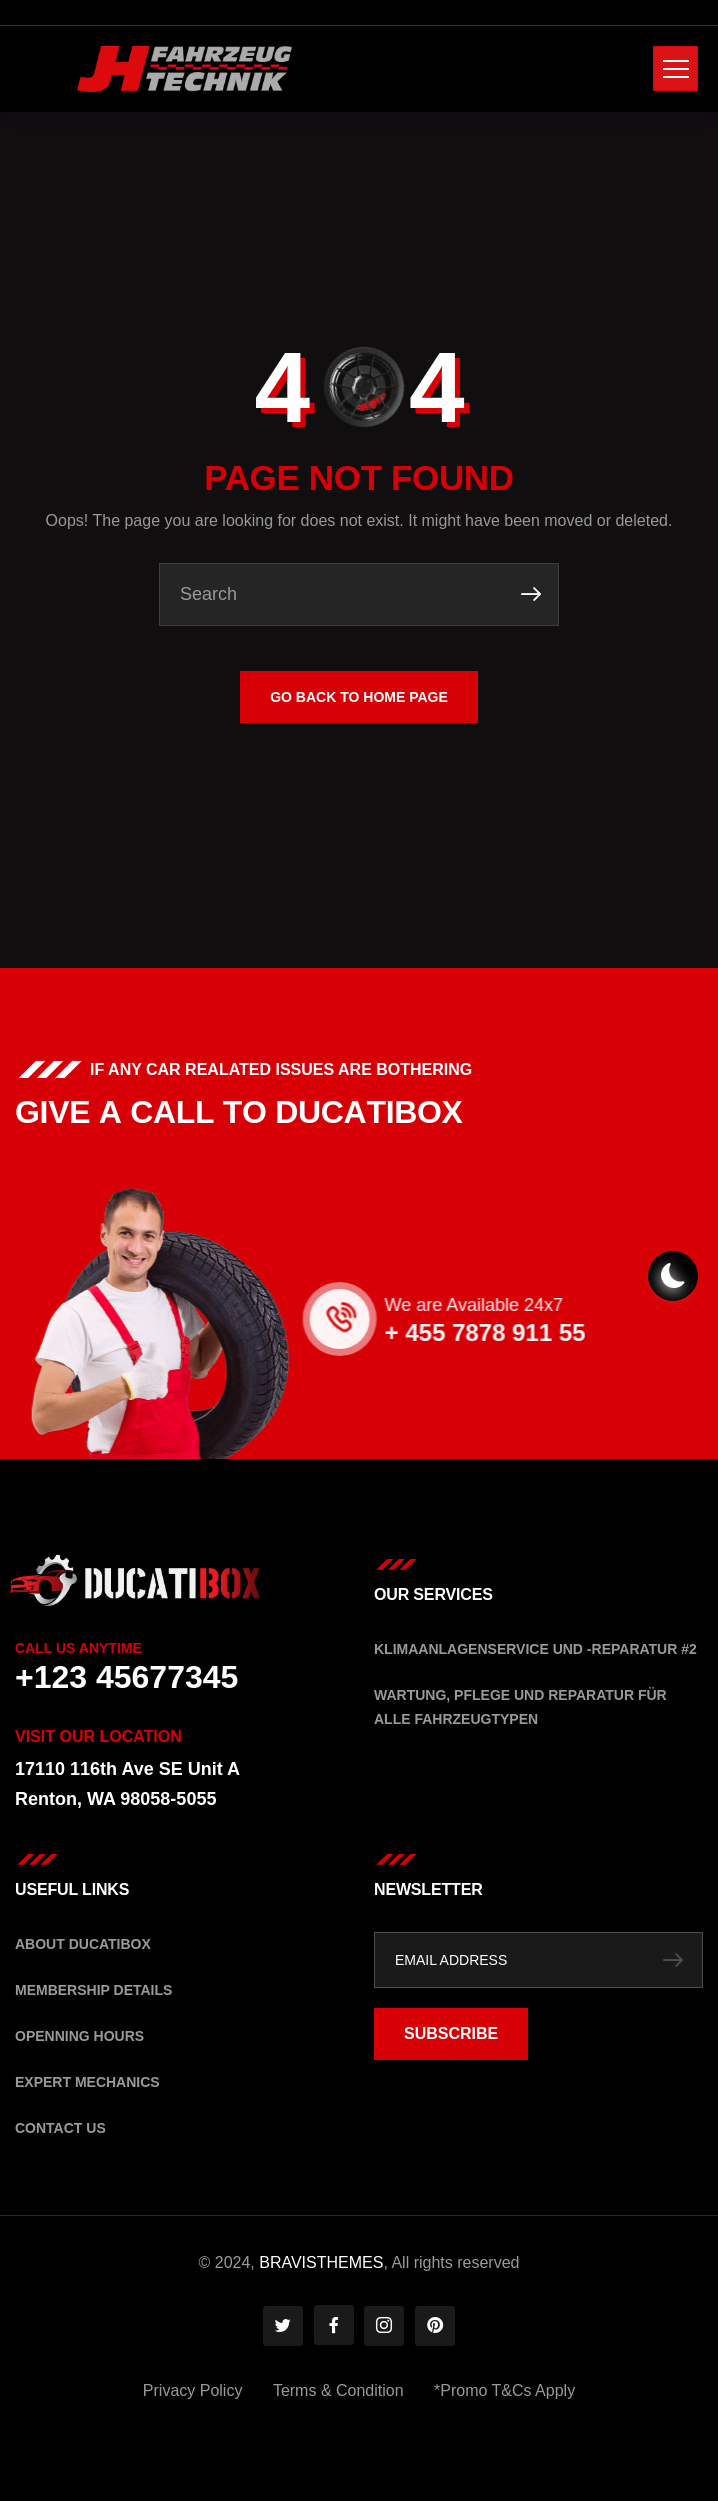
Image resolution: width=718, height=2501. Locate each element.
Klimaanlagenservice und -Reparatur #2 (535, 1649)
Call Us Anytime (78, 1648)
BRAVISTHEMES (321, 2262)
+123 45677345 (126, 1677)
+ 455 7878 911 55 (616, 1332)
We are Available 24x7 (605, 1305)
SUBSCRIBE (451, 2033)
